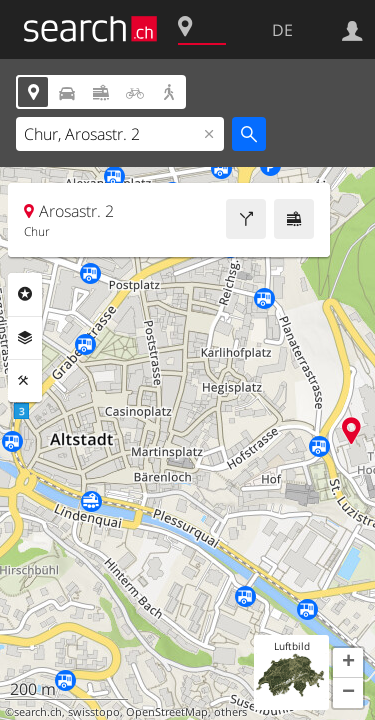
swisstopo (94, 712)
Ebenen (25, 338)
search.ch (38, 712)
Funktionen (25, 381)
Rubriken (25, 294)
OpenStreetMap (167, 712)
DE (282, 30)
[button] (348, 663)
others (230, 712)
